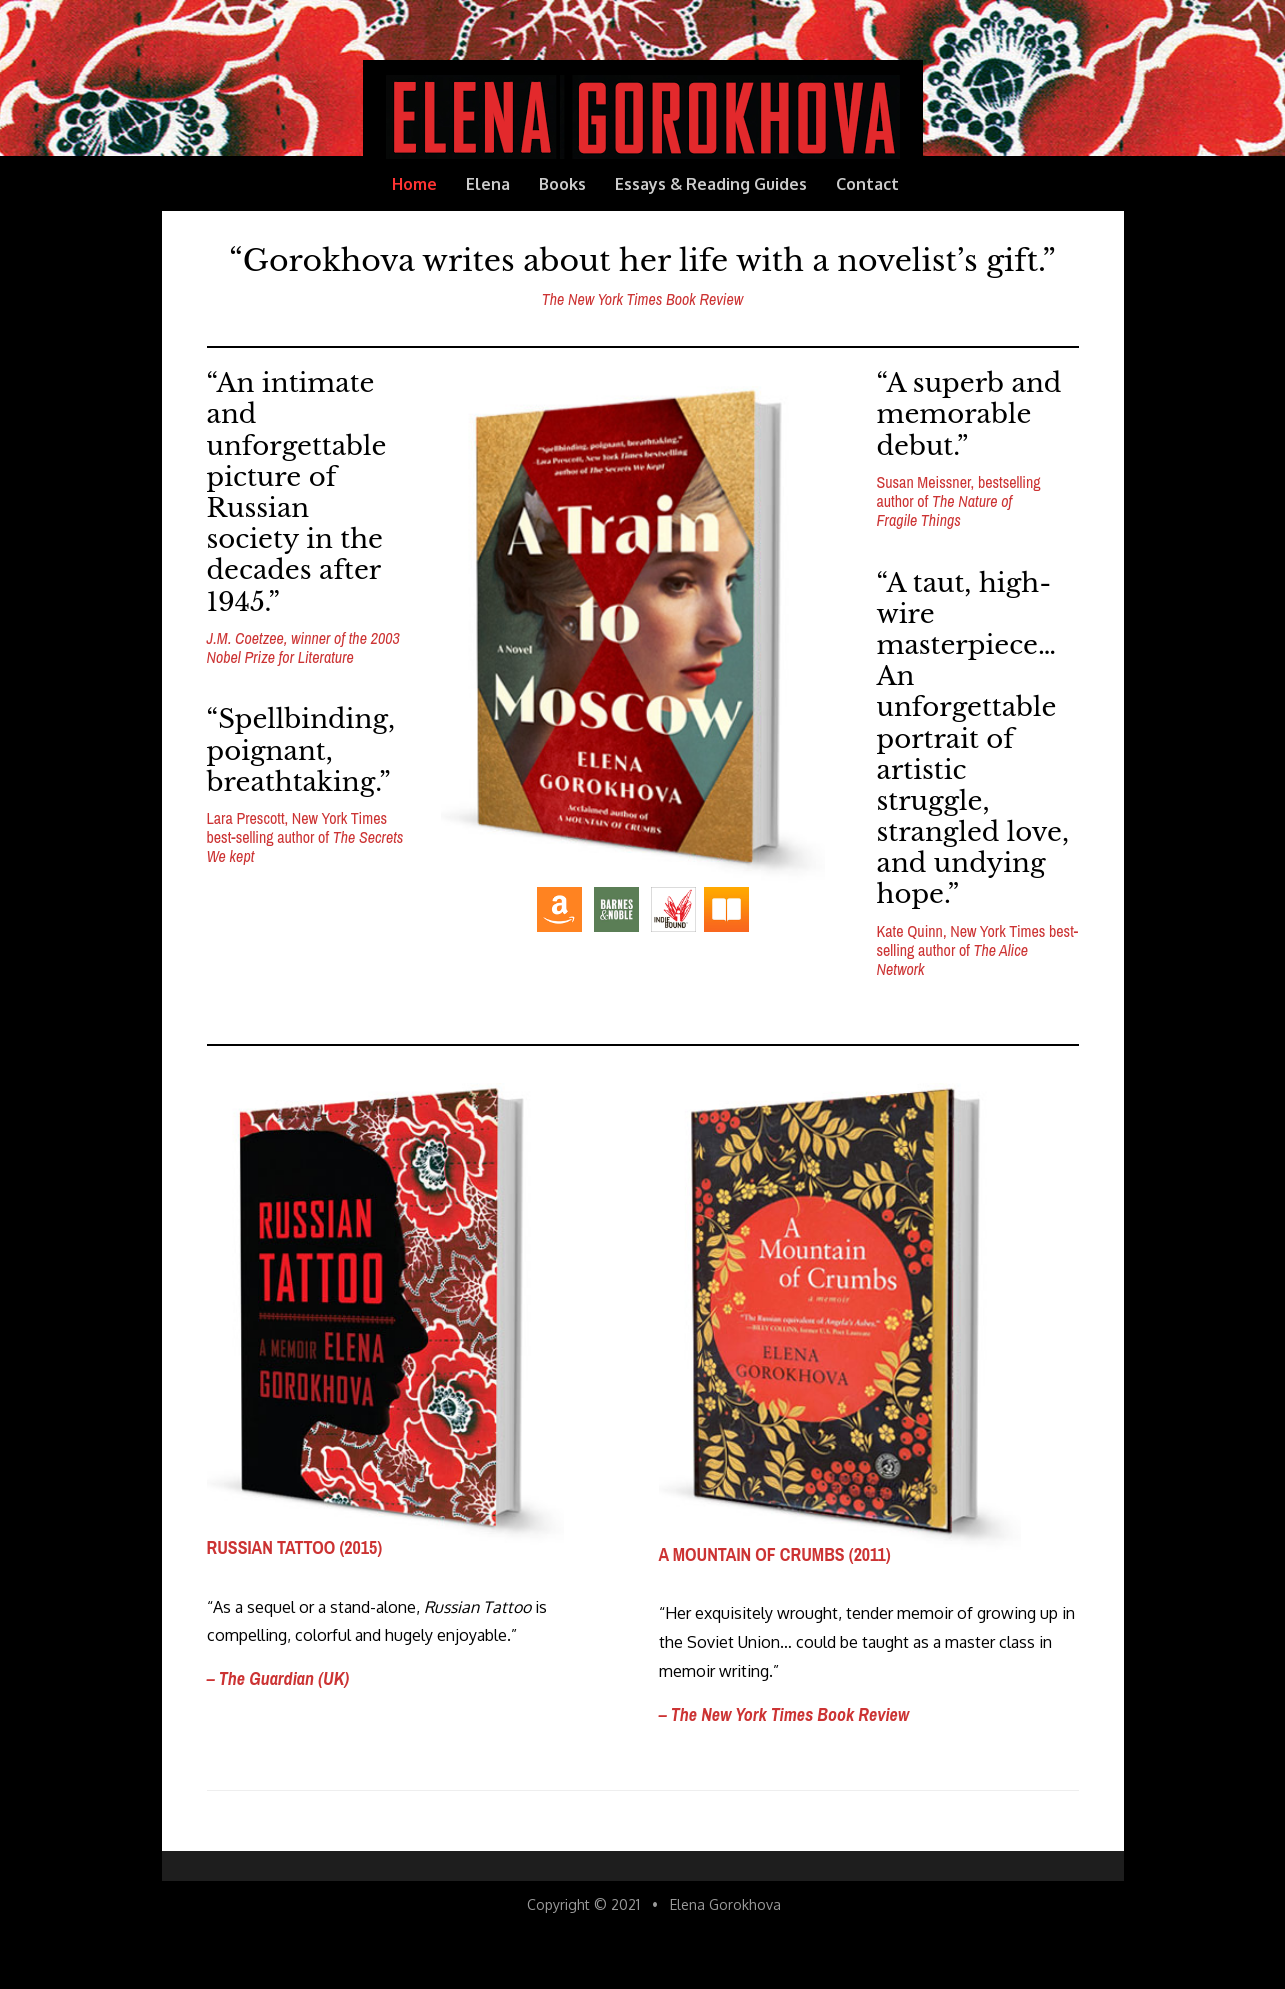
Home (414, 184)
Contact (867, 184)
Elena (488, 184)
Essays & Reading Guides (711, 184)
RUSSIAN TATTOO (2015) (295, 1547)
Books (562, 184)
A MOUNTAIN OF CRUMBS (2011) (775, 1554)
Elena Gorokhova (725, 1904)
